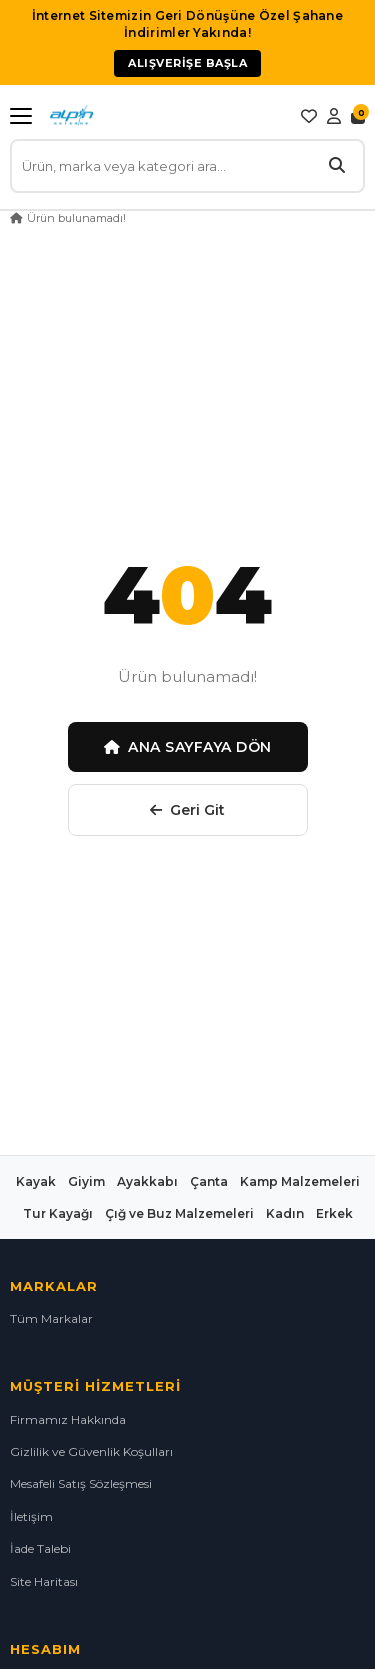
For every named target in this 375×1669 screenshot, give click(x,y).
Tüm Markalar (51, 1318)
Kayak (36, 1181)
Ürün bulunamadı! (76, 218)
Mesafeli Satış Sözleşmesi (81, 1483)
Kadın (285, 1213)
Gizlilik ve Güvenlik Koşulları (91, 1451)
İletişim (31, 1516)
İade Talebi (40, 1548)
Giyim (86, 1181)
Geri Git (187, 810)
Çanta (209, 1181)
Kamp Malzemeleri (300, 1181)
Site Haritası (44, 1581)
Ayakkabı (147, 1181)
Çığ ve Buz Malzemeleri (179, 1213)
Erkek (334, 1213)
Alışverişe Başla (187, 63)
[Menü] (25, 116)
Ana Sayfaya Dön (188, 747)
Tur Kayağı (58, 1213)
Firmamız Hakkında (68, 1419)
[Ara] (337, 166)
